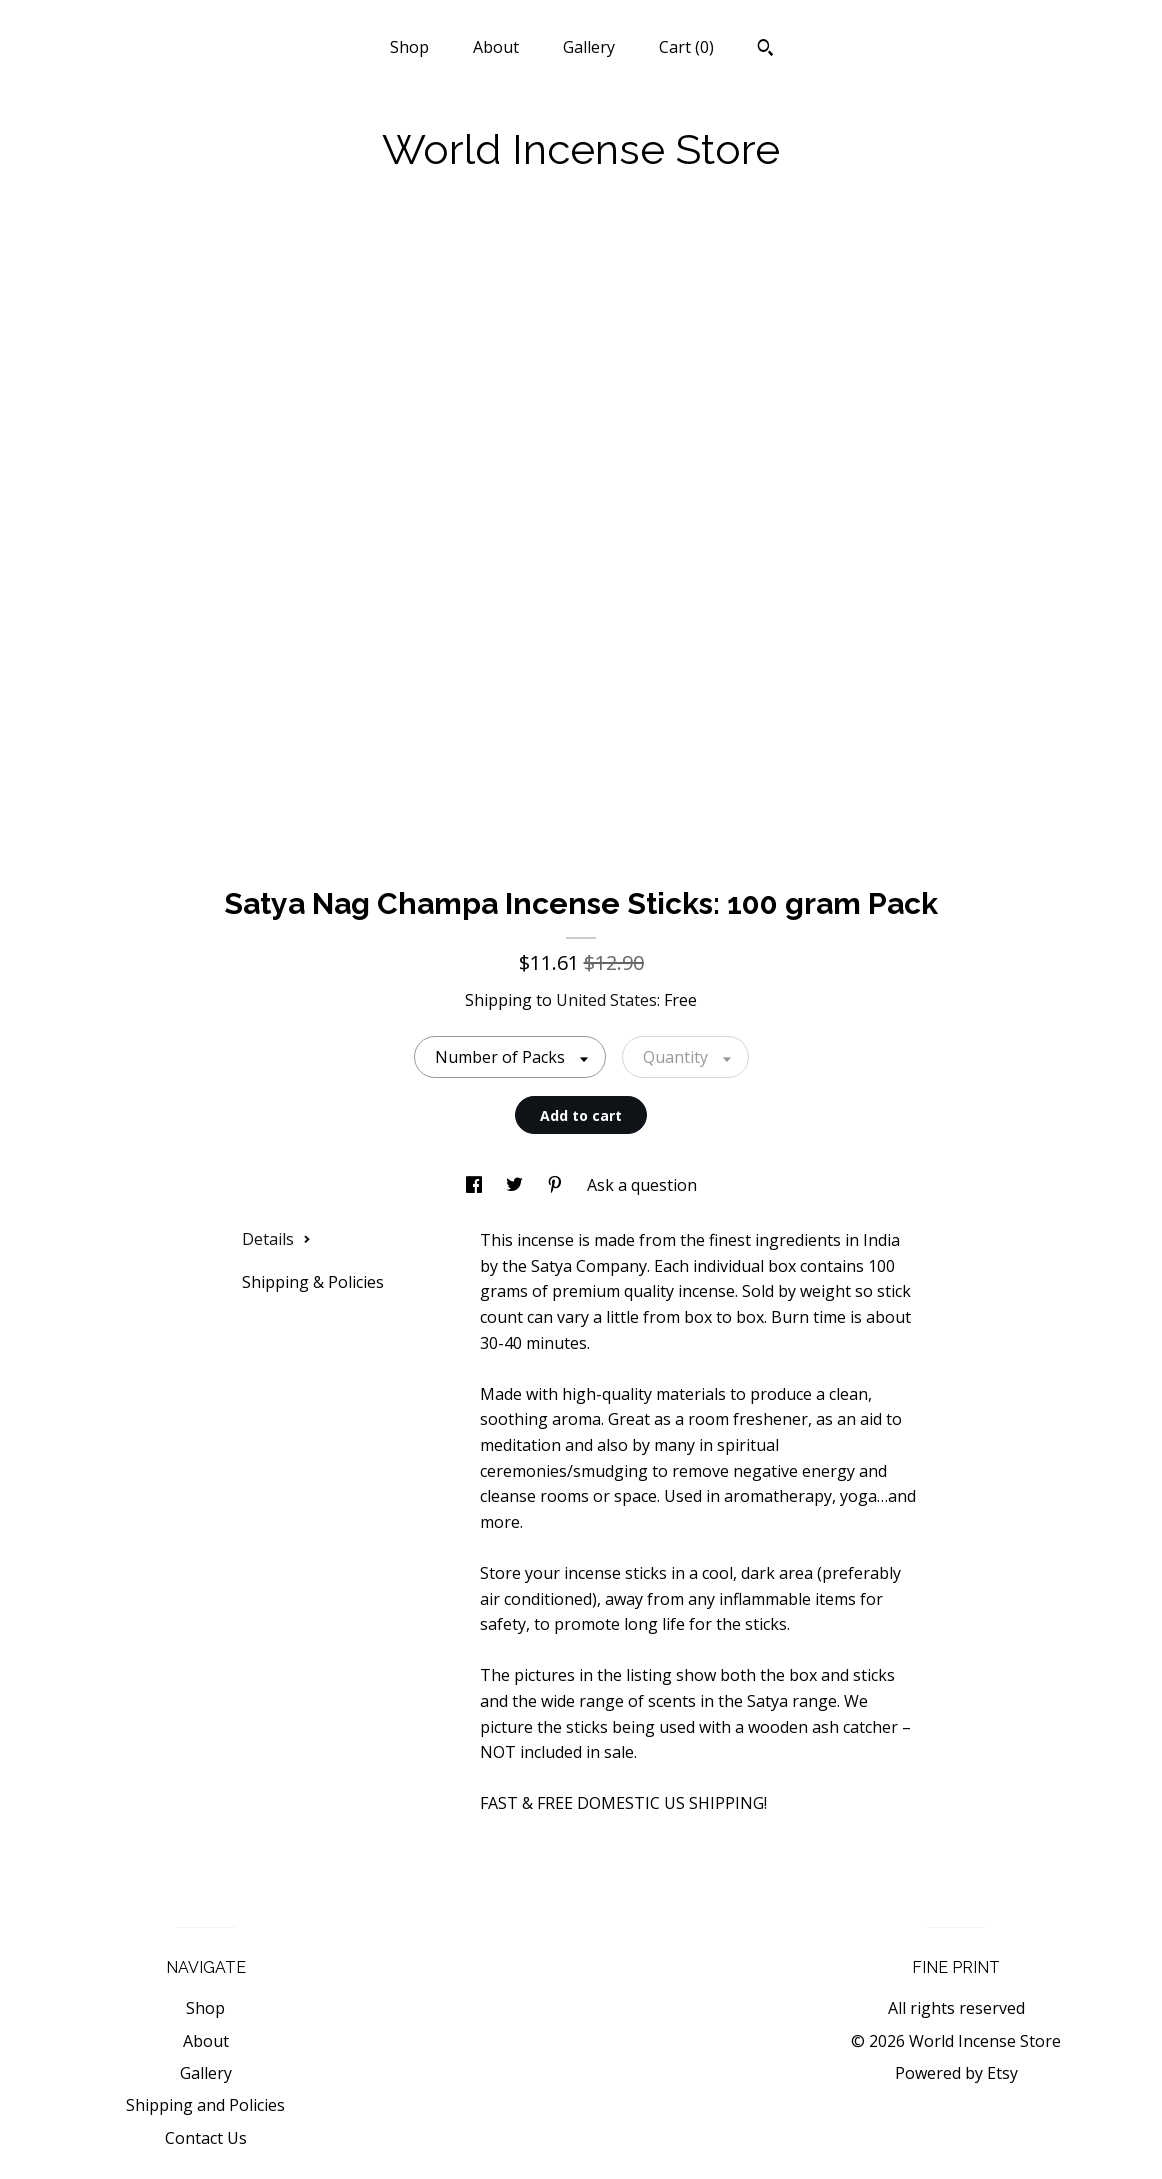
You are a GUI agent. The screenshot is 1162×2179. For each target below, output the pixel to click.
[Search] (765, 50)
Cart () (686, 47)
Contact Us (206, 2138)
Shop (409, 47)
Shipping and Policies (205, 2105)
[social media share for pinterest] (557, 1185)
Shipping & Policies (313, 1282)
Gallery (589, 47)
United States (606, 1000)
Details (276, 1239)
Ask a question (642, 1185)
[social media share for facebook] (476, 1185)
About (496, 47)
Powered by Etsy (956, 2073)
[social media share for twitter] (516, 1185)
